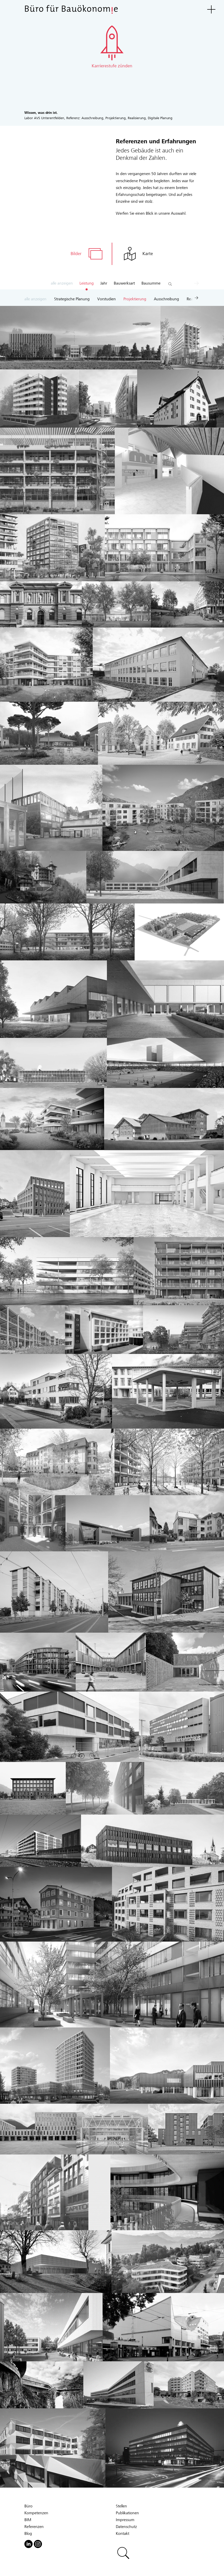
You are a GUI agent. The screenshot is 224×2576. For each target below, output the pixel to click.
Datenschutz (126, 2527)
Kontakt (122, 2534)
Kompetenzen (36, 2513)
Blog (28, 2534)
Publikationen (127, 2513)
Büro (28, 2506)
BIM (27, 2520)
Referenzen (34, 2527)
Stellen (121, 2506)
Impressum (125, 2520)
